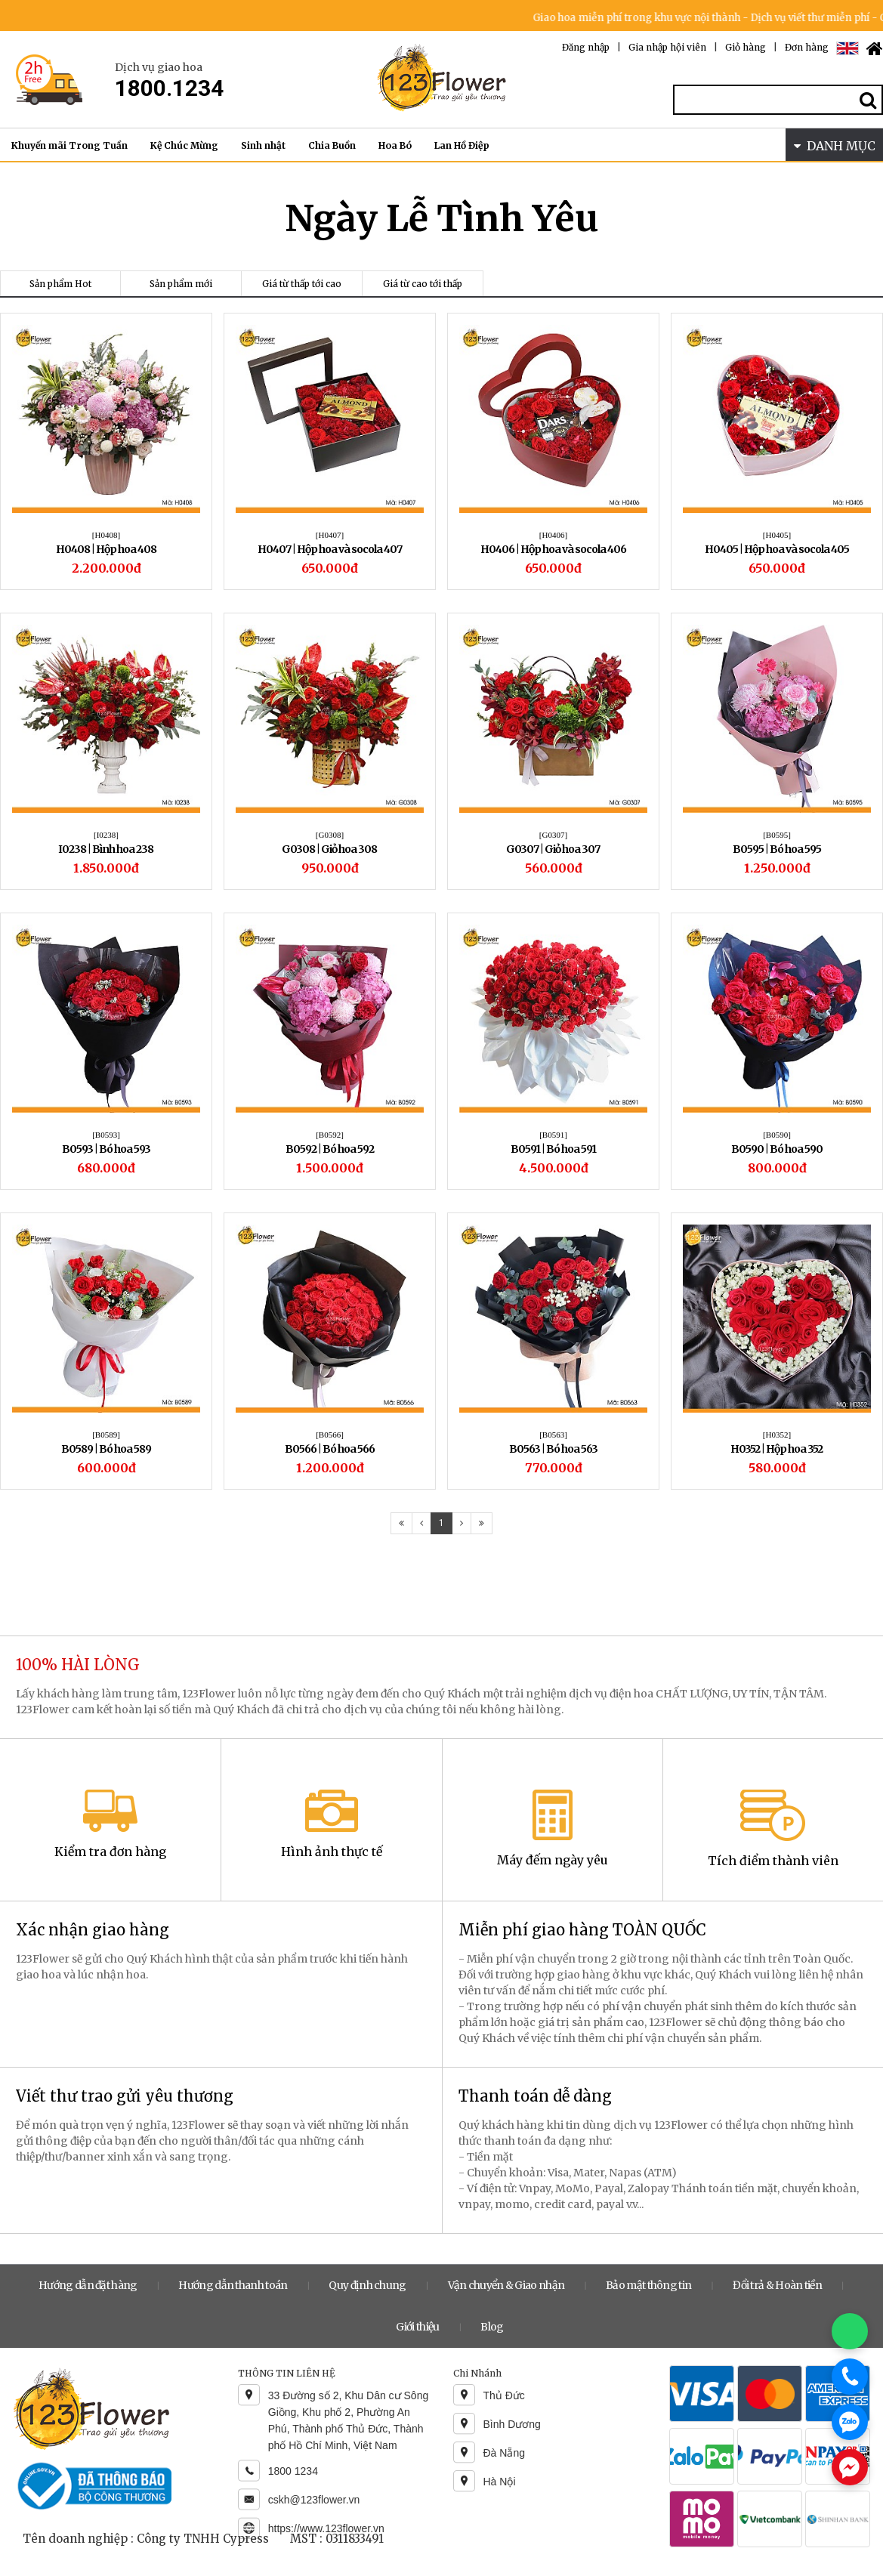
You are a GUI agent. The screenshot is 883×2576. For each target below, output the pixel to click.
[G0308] (330, 834)
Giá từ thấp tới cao (301, 283)
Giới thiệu (417, 2327)
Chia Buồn (332, 145)
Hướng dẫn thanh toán (232, 2285)
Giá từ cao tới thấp (422, 283)
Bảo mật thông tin (648, 2285)
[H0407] (330, 534)
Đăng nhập (586, 47)
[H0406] (553, 534)
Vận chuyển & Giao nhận (506, 2285)
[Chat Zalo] (850, 2422)
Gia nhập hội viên (667, 47)
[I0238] (106, 834)
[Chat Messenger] (850, 2467)
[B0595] (777, 834)
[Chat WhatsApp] (850, 2331)
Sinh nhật (263, 145)
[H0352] (777, 1434)
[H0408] (106, 534)
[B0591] (553, 1134)
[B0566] (330, 1434)
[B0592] (330, 1134)
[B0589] (106, 1434)
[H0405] (777, 534)
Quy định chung (367, 2285)
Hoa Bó (395, 145)
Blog (491, 2327)
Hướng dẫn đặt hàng (88, 2285)
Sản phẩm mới (181, 283)
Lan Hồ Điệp (461, 145)
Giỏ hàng (745, 47)
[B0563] (553, 1434)
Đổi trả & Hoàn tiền (777, 2285)
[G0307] (553, 834)
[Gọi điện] (850, 2376)
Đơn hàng (807, 47)
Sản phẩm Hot (60, 283)
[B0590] (777, 1134)
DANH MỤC (834, 145)
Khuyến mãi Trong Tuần (69, 145)
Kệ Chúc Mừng (184, 145)
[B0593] (106, 1134)
